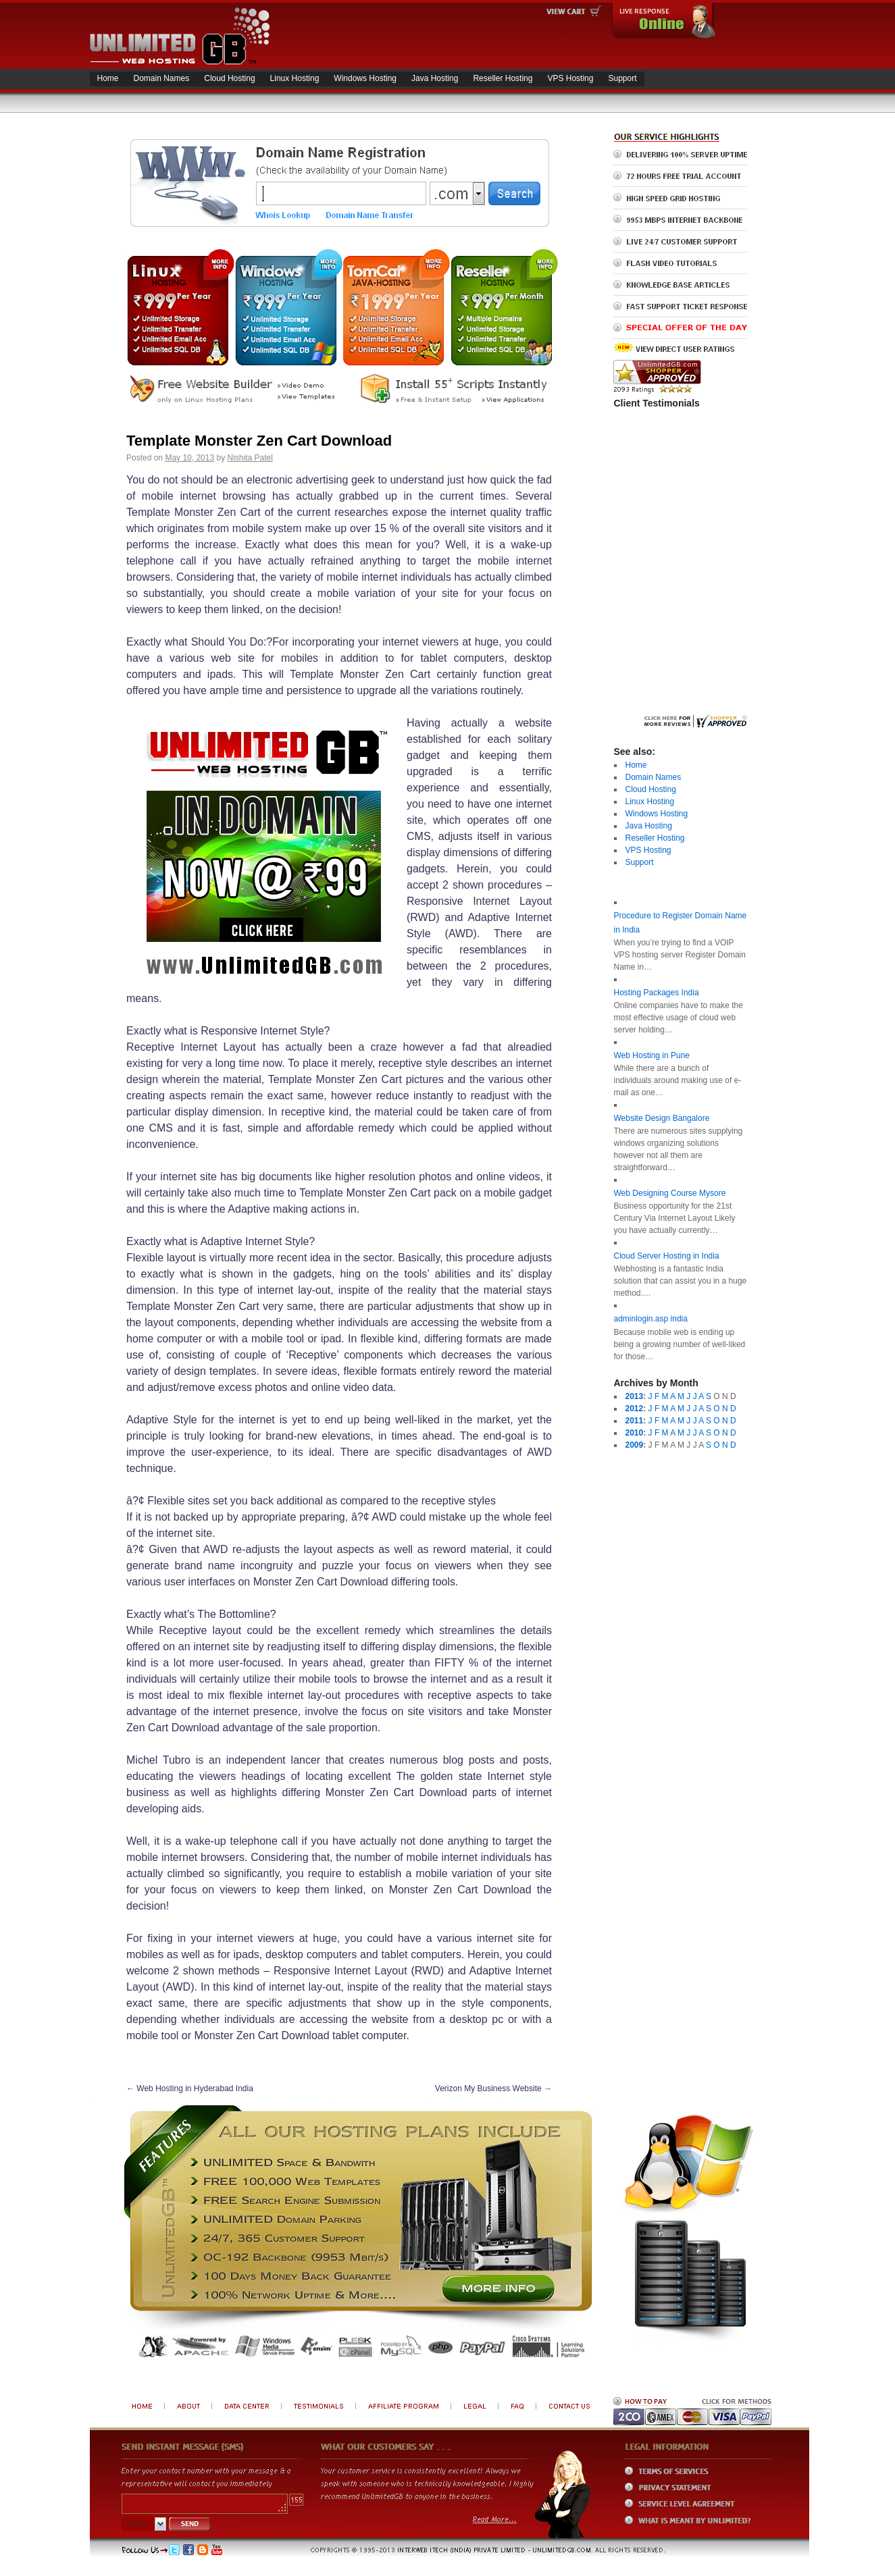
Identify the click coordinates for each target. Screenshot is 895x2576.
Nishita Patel (249, 458)
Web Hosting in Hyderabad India (189, 2088)
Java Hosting (434, 78)
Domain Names (162, 78)
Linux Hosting (294, 78)
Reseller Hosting (502, 78)
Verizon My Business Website (493, 2088)
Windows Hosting (365, 78)
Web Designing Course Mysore (670, 1193)
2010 (634, 1433)
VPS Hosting (570, 78)
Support (622, 78)
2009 (634, 1445)
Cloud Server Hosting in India (666, 1256)
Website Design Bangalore (662, 1118)
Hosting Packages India (656, 992)
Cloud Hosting (229, 78)
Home (108, 78)
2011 (634, 1420)
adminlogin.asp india (651, 1318)
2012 (634, 1408)
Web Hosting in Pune (652, 1055)
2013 (634, 1396)
